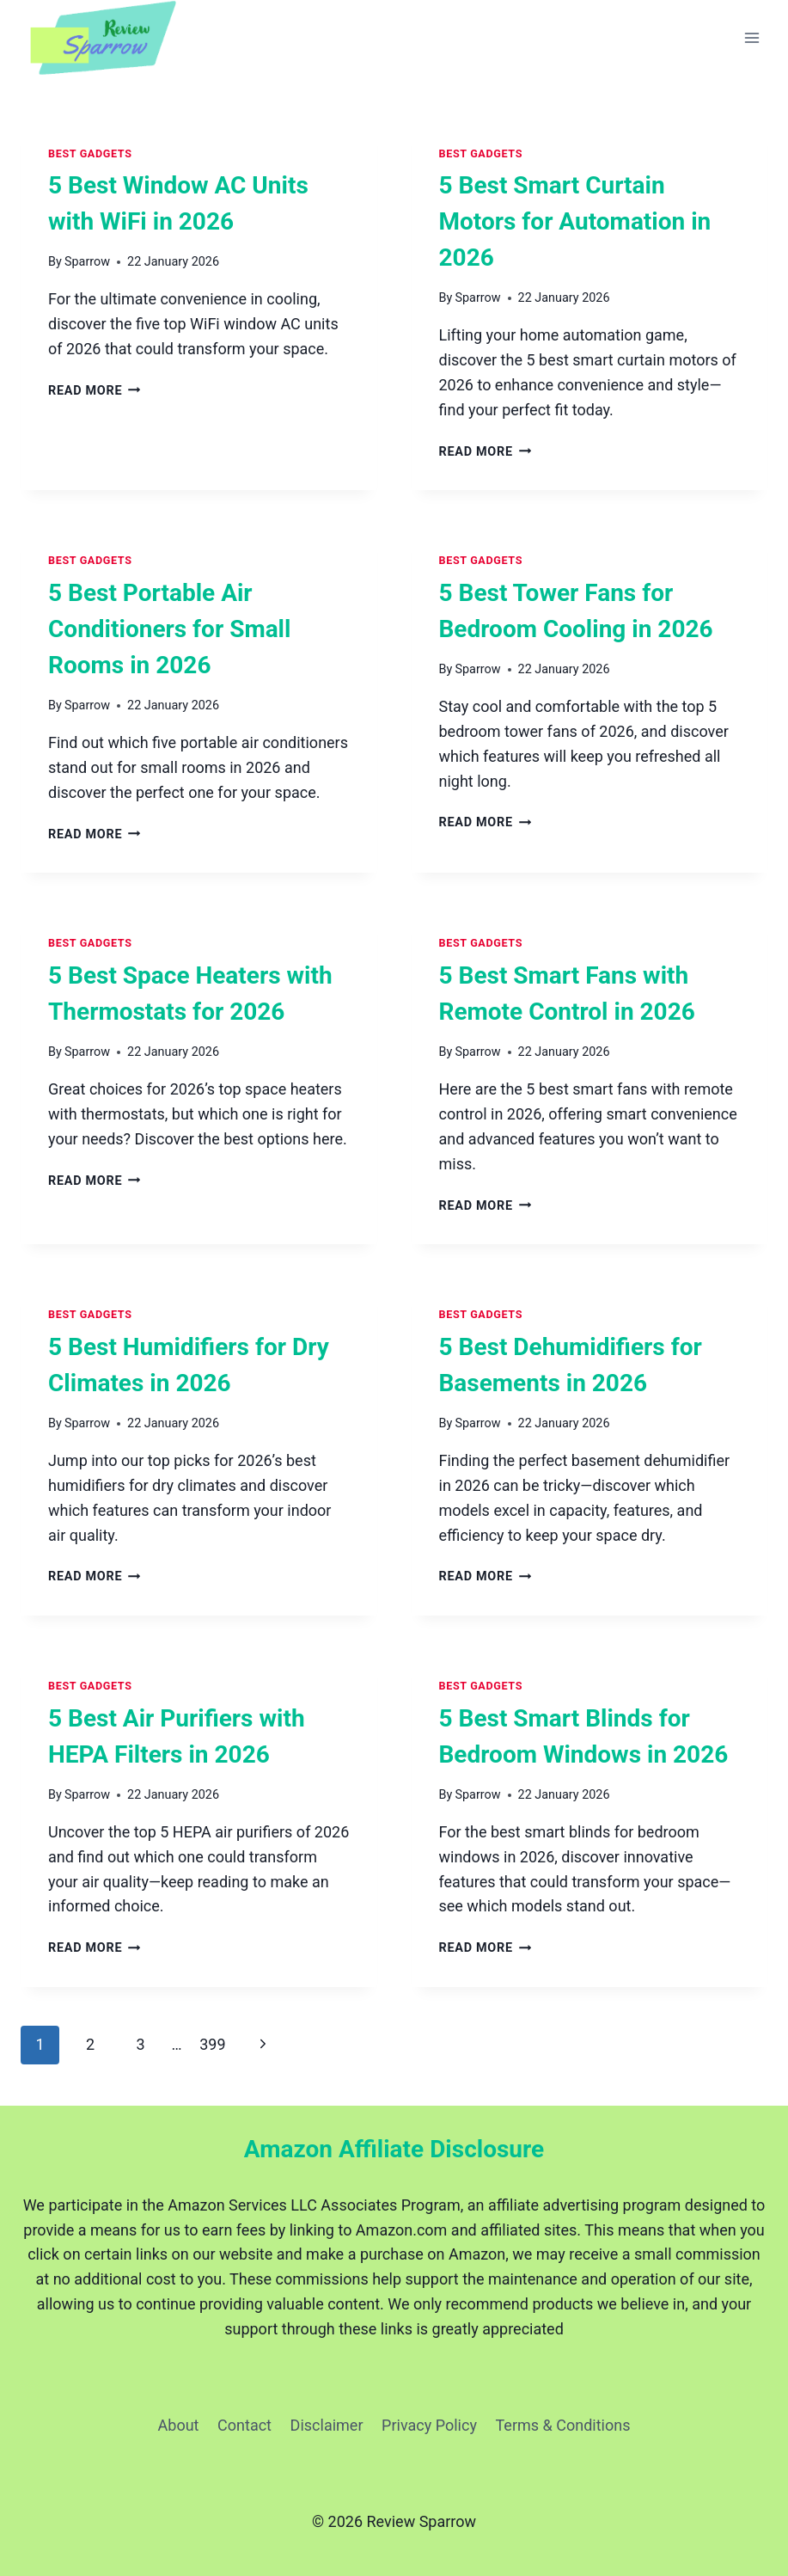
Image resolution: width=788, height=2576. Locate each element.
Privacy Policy (429, 2425)
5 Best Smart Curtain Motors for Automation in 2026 (575, 221)
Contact (244, 2425)
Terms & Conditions (563, 2425)
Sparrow (87, 262)
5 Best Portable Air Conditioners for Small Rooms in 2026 (169, 629)
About (178, 2425)
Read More (94, 390)
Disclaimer (326, 2425)
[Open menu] (751, 38)
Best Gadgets (90, 153)
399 (212, 2044)
